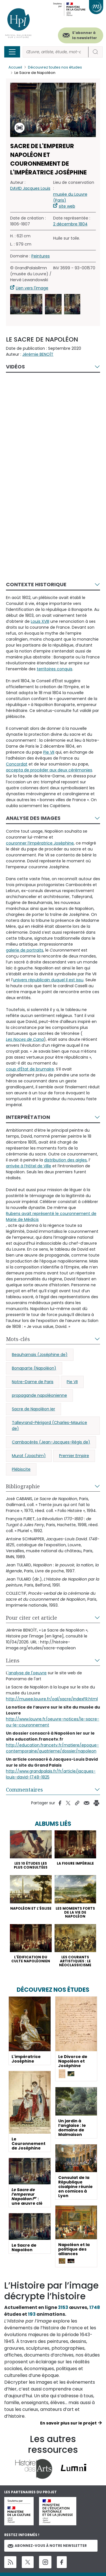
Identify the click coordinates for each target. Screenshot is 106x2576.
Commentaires (24, 1789)
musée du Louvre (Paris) (70, 197)
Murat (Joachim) (29, 1455)
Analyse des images (33, 818)
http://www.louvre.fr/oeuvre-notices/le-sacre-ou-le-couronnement (52, 1722)
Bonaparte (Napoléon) (34, 1368)
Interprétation (28, 1117)
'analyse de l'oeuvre (27, 1673)
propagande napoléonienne (39, 1395)
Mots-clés (18, 1339)
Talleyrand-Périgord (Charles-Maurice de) (49, 1425)
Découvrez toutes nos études (55, 67)
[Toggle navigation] (12, 51)
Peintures (40, 256)
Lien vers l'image (32, 288)
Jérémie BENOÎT (37, 354)
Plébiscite (21, 1469)
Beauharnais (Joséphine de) (40, 1354)
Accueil (15, 67)
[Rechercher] (55, 51)
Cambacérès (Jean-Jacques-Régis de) (51, 1442)
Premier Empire (74, 1455)
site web (67, 206)
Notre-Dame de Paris (32, 1382)
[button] (26, 304)
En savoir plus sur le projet (68, 2423)
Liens (13, 1660)
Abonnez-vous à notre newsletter (47, 2545)
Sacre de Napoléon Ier (33, 1409)
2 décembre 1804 (70, 224)
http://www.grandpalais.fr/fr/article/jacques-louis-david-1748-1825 (51, 1774)
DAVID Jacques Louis (30, 188)
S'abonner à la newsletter (84, 35)
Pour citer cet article (31, 1617)
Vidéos (15, 366)
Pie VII (72, 1382)
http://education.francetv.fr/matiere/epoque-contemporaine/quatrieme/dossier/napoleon (52, 1748)
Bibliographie (23, 1486)
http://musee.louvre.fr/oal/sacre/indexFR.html (52, 1699)
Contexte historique (36, 584)
